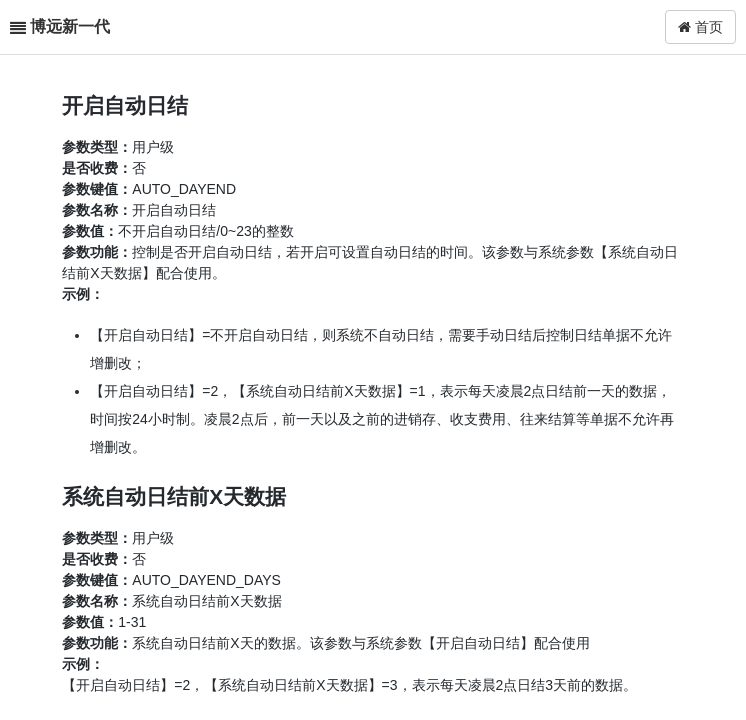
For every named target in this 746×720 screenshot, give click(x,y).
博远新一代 (70, 26)
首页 (700, 27)
